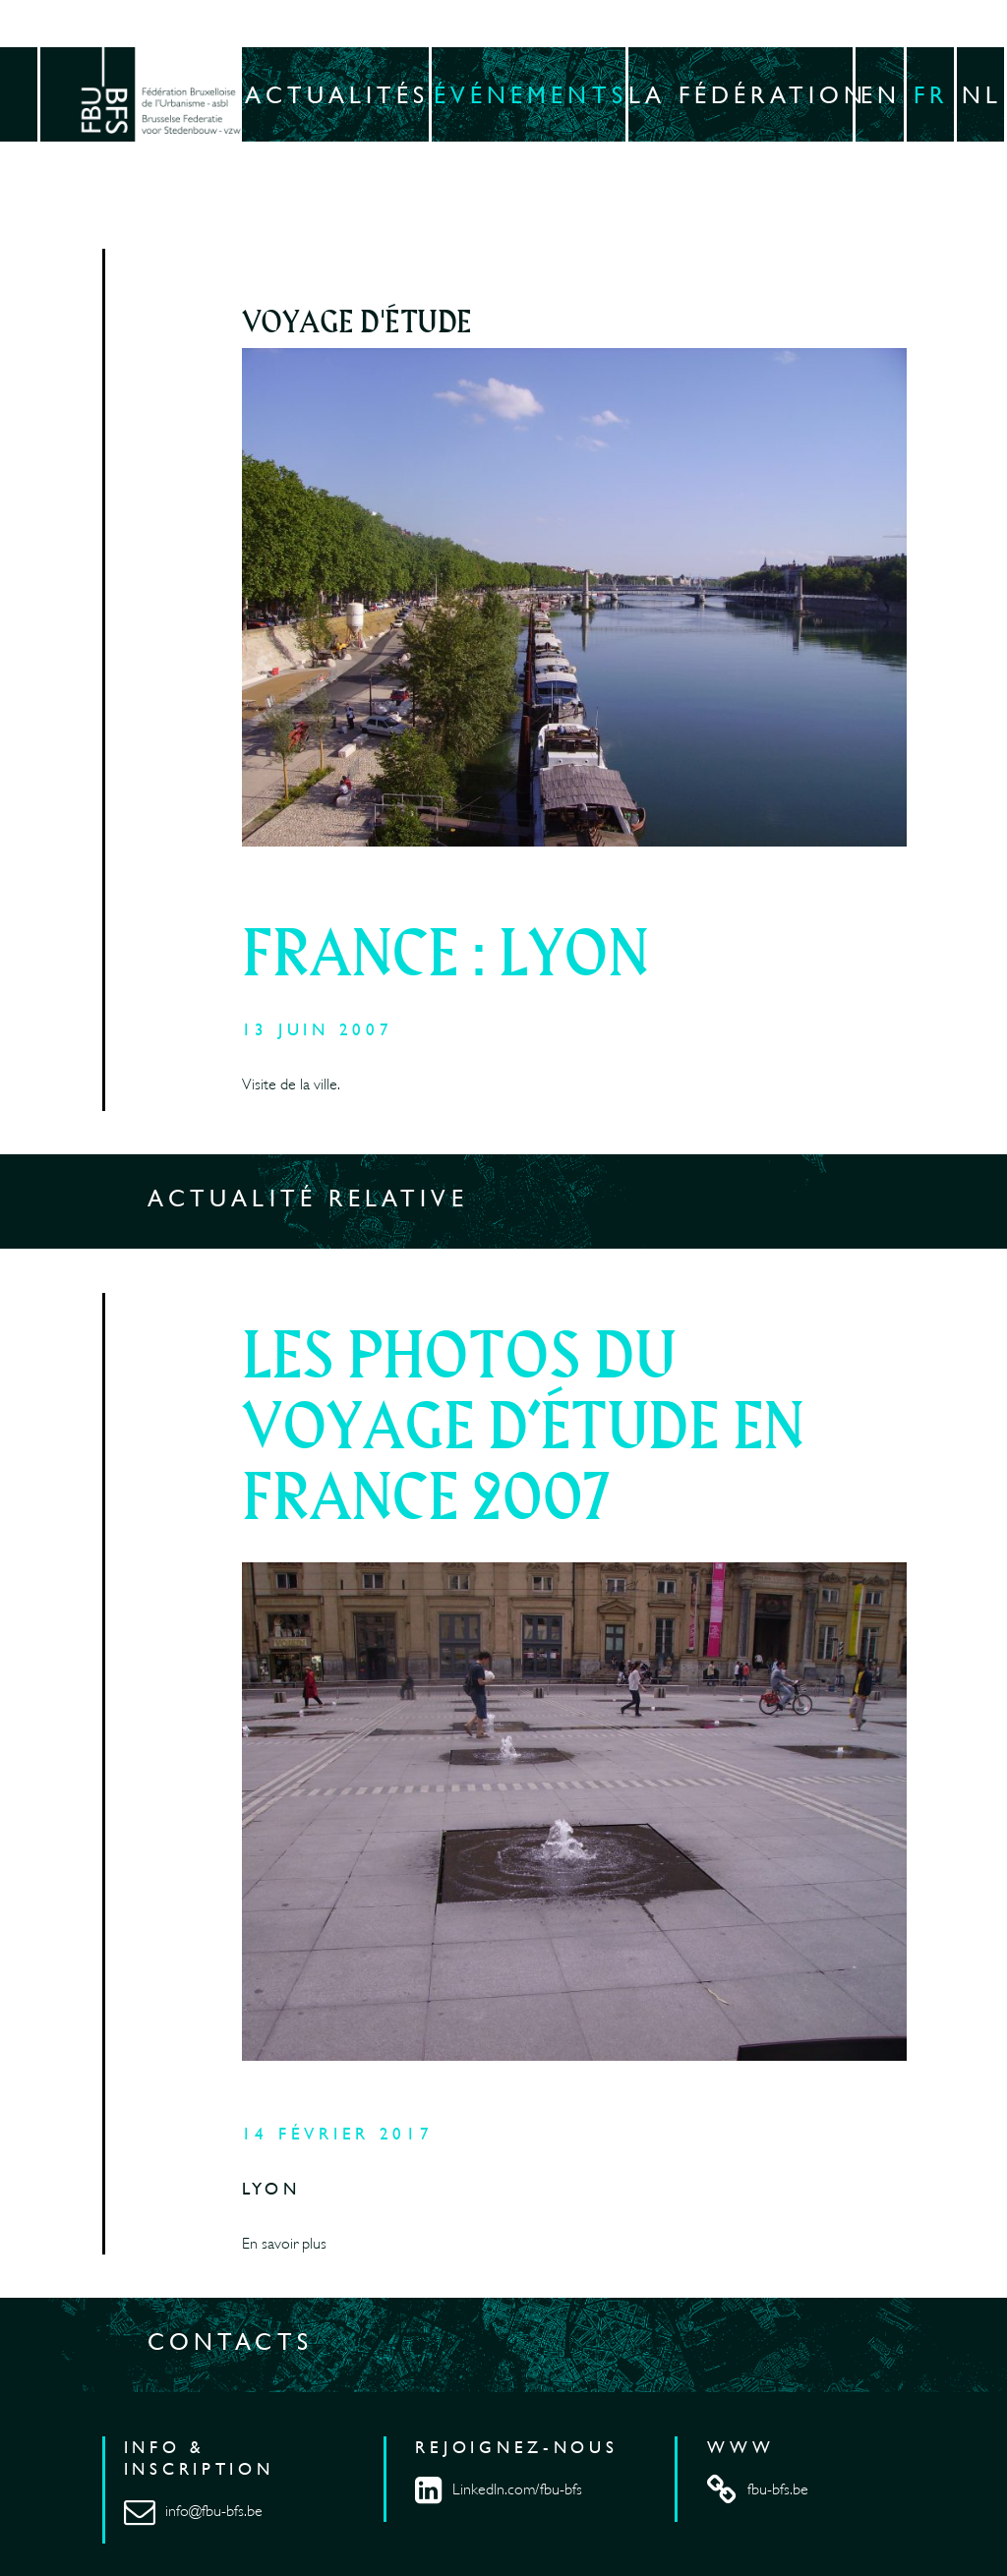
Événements (530, 94)
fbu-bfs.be (757, 2489)
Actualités (337, 94)
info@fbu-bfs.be (193, 2511)
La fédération (742, 94)
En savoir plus (284, 2244)
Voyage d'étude (357, 323)
